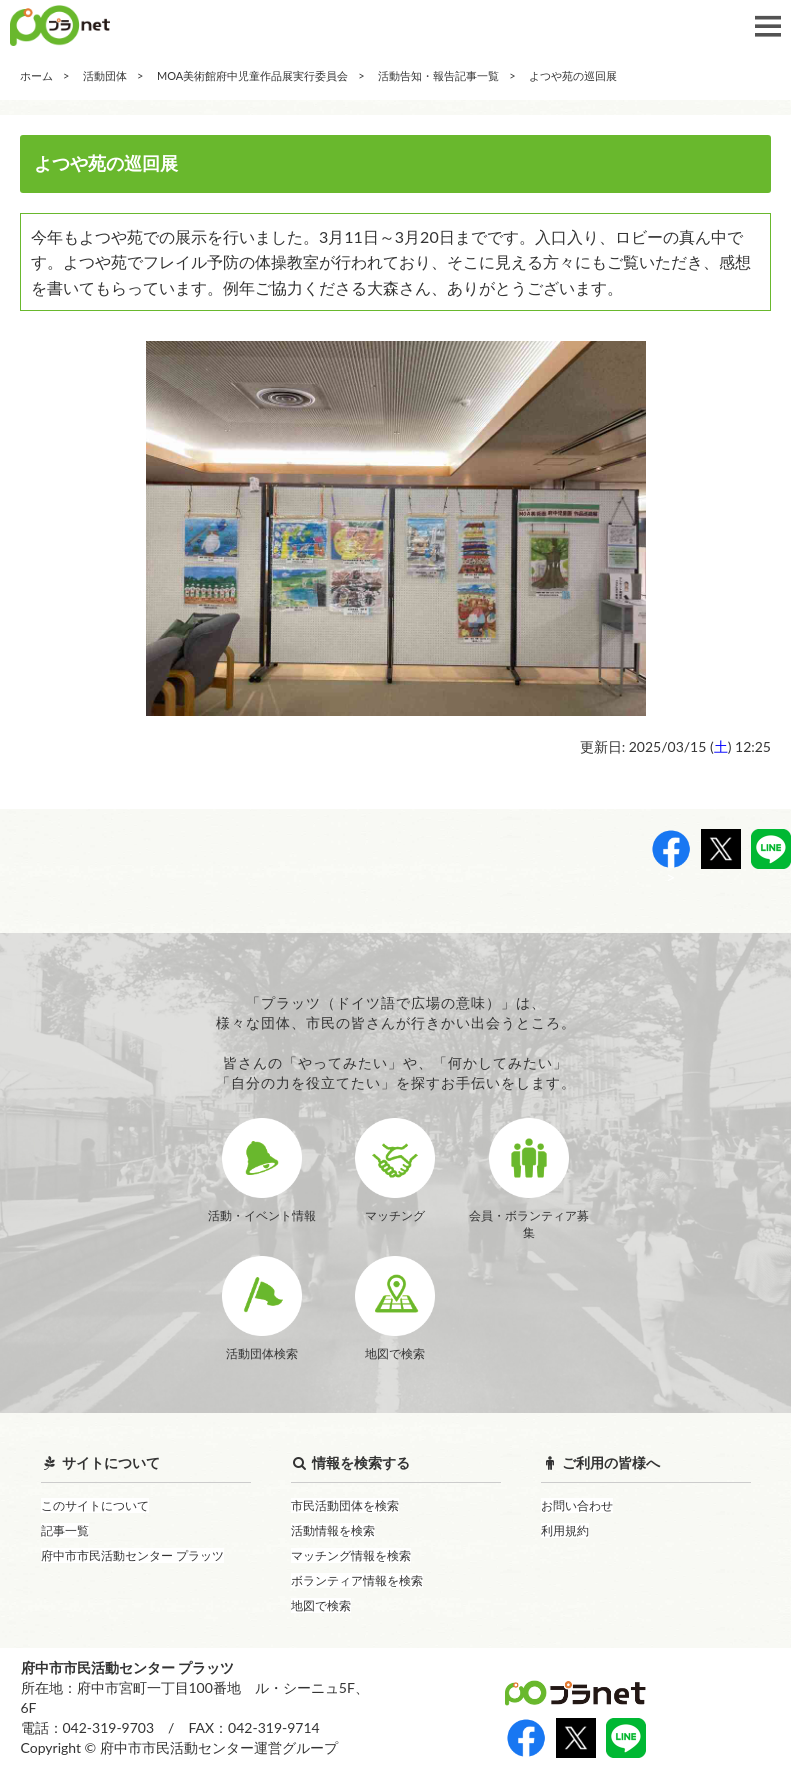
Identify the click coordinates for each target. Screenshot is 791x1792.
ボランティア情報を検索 (357, 1580)
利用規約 (565, 1530)
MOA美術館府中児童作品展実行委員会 (252, 75)
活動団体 (105, 75)
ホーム (36, 75)
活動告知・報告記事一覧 (438, 75)
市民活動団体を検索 (345, 1505)
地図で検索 (321, 1605)
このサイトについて (95, 1505)
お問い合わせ (577, 1505)
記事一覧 (65, 1530)
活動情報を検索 (333, 1530)
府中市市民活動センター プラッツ (132, 1555)
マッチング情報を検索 (351, 1555)
